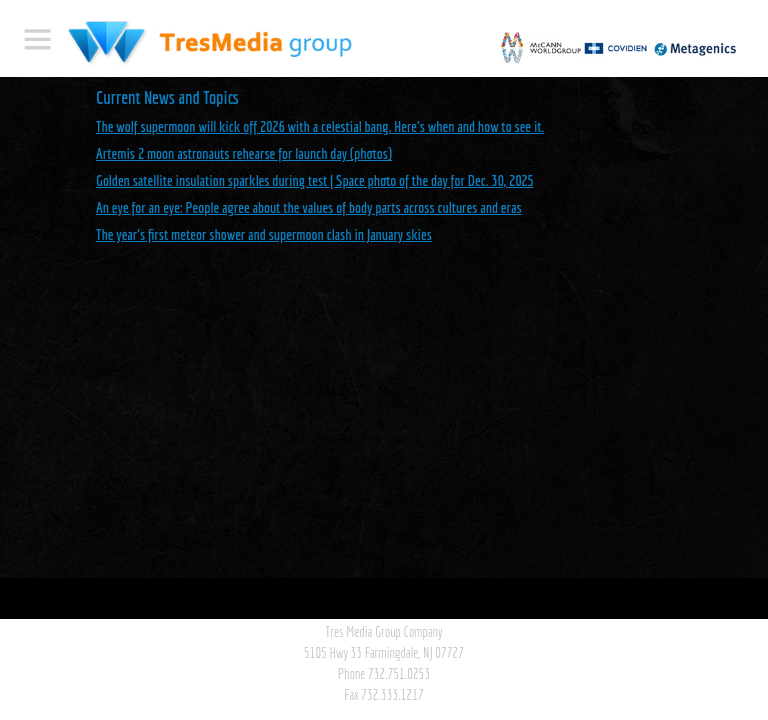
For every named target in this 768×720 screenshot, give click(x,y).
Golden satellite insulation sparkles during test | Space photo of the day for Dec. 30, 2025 (315, 180)
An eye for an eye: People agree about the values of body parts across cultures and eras (309, 207)
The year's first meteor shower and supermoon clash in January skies (264, 234)
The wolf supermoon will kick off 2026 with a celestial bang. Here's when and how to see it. (320, 126)
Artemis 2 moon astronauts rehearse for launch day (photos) (244, 153)
